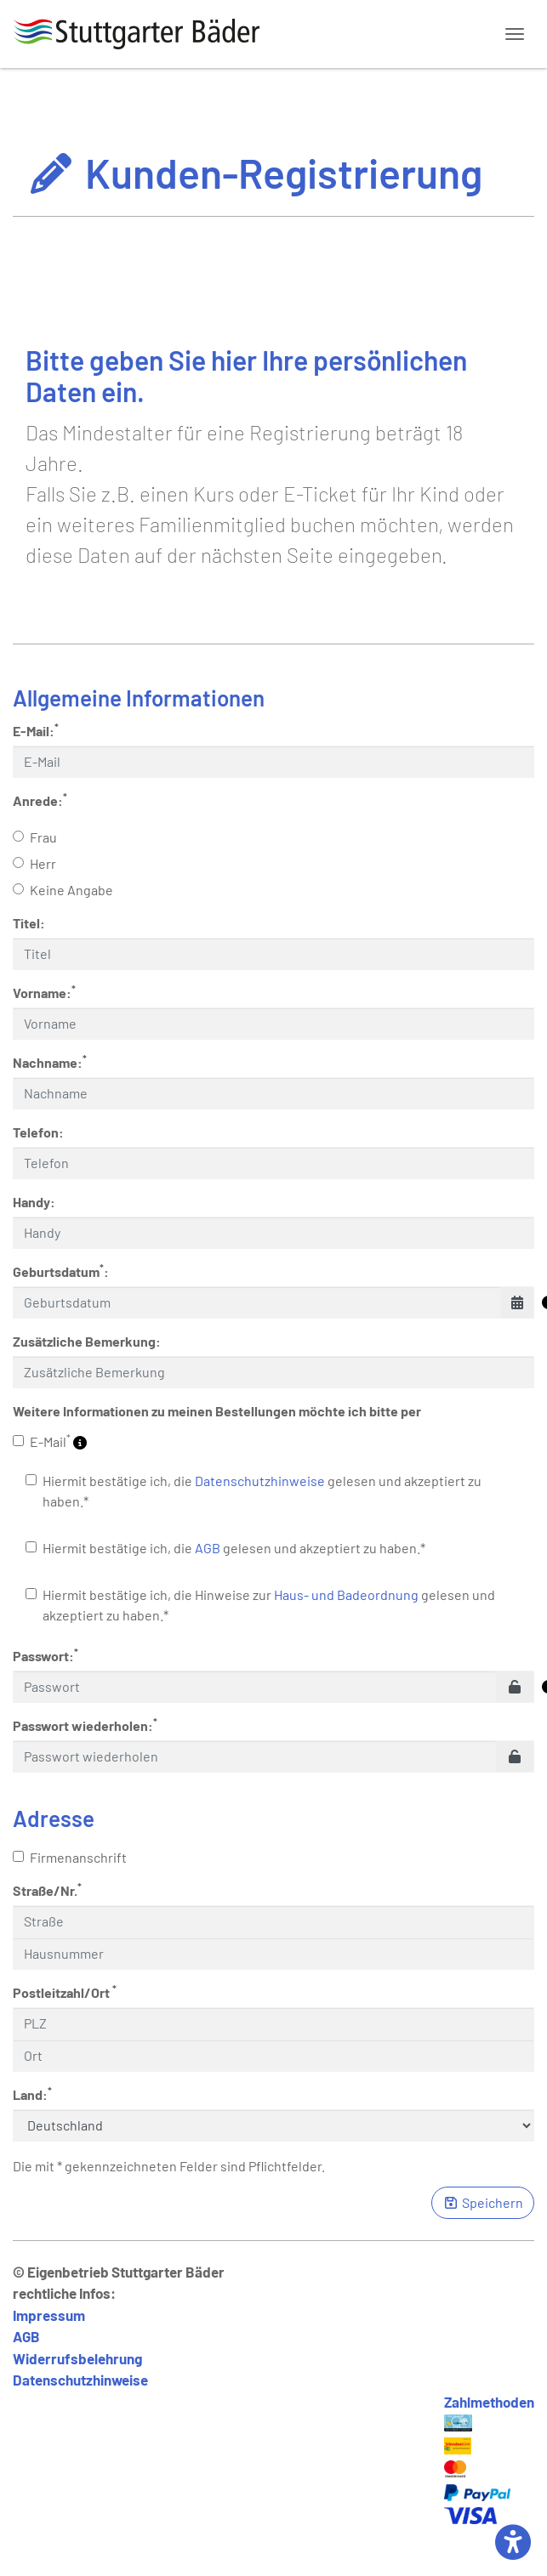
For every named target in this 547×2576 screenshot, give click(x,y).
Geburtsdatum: (61, 1270)
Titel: (29, 923)
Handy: (34, 1202)
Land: (32, 2093)
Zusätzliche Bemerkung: (87, 1341)
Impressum (49, 2315)
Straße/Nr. (47, 1889)
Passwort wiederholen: (85, 1724)
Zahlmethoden (489, 2401)
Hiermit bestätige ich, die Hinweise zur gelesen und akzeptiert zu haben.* (260, 1604)
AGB (207, 1548)
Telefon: (38, 1132)
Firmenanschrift (70, 1857)
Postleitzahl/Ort (65, 1991)
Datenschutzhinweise (260, 1480)
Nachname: (50, 1061)
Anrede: (40, 800)
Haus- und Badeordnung (346, 1594)
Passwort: (45, 1655)
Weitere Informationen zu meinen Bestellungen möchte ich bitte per (217, 1411)
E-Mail (50, 1441)
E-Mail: (36, 730)
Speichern (482, 2202)
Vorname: (44, 992)
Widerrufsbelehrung (77, 2358)
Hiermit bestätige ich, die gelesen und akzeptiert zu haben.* (253, 1490)
